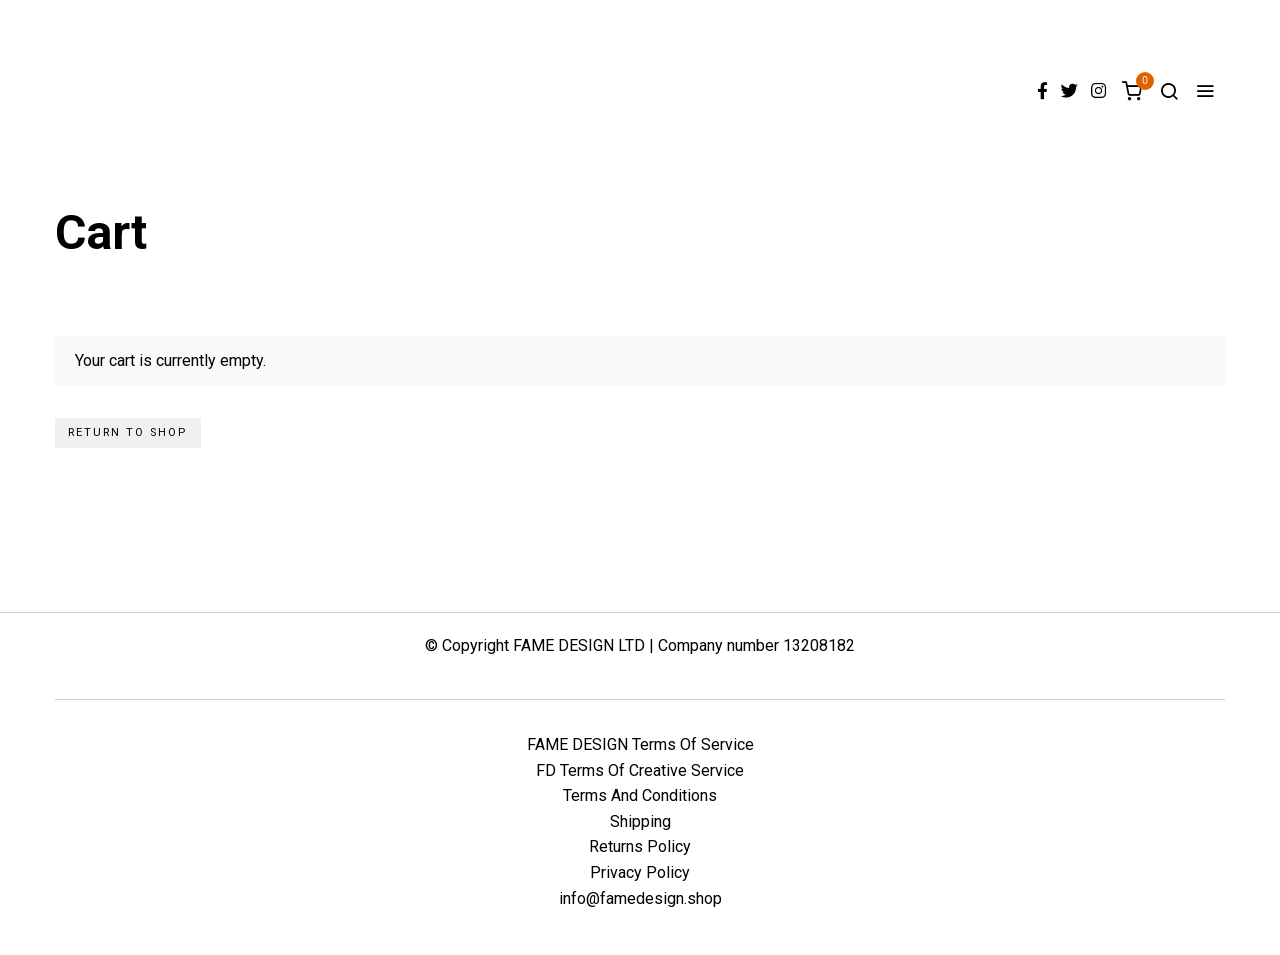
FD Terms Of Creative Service (640, 770)
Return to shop (127, 432)
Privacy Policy (640, 872)
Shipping (640, 821)
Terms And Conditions (640, 795)
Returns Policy (640, 846)
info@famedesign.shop (640, 898)
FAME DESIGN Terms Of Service (640, 744)
